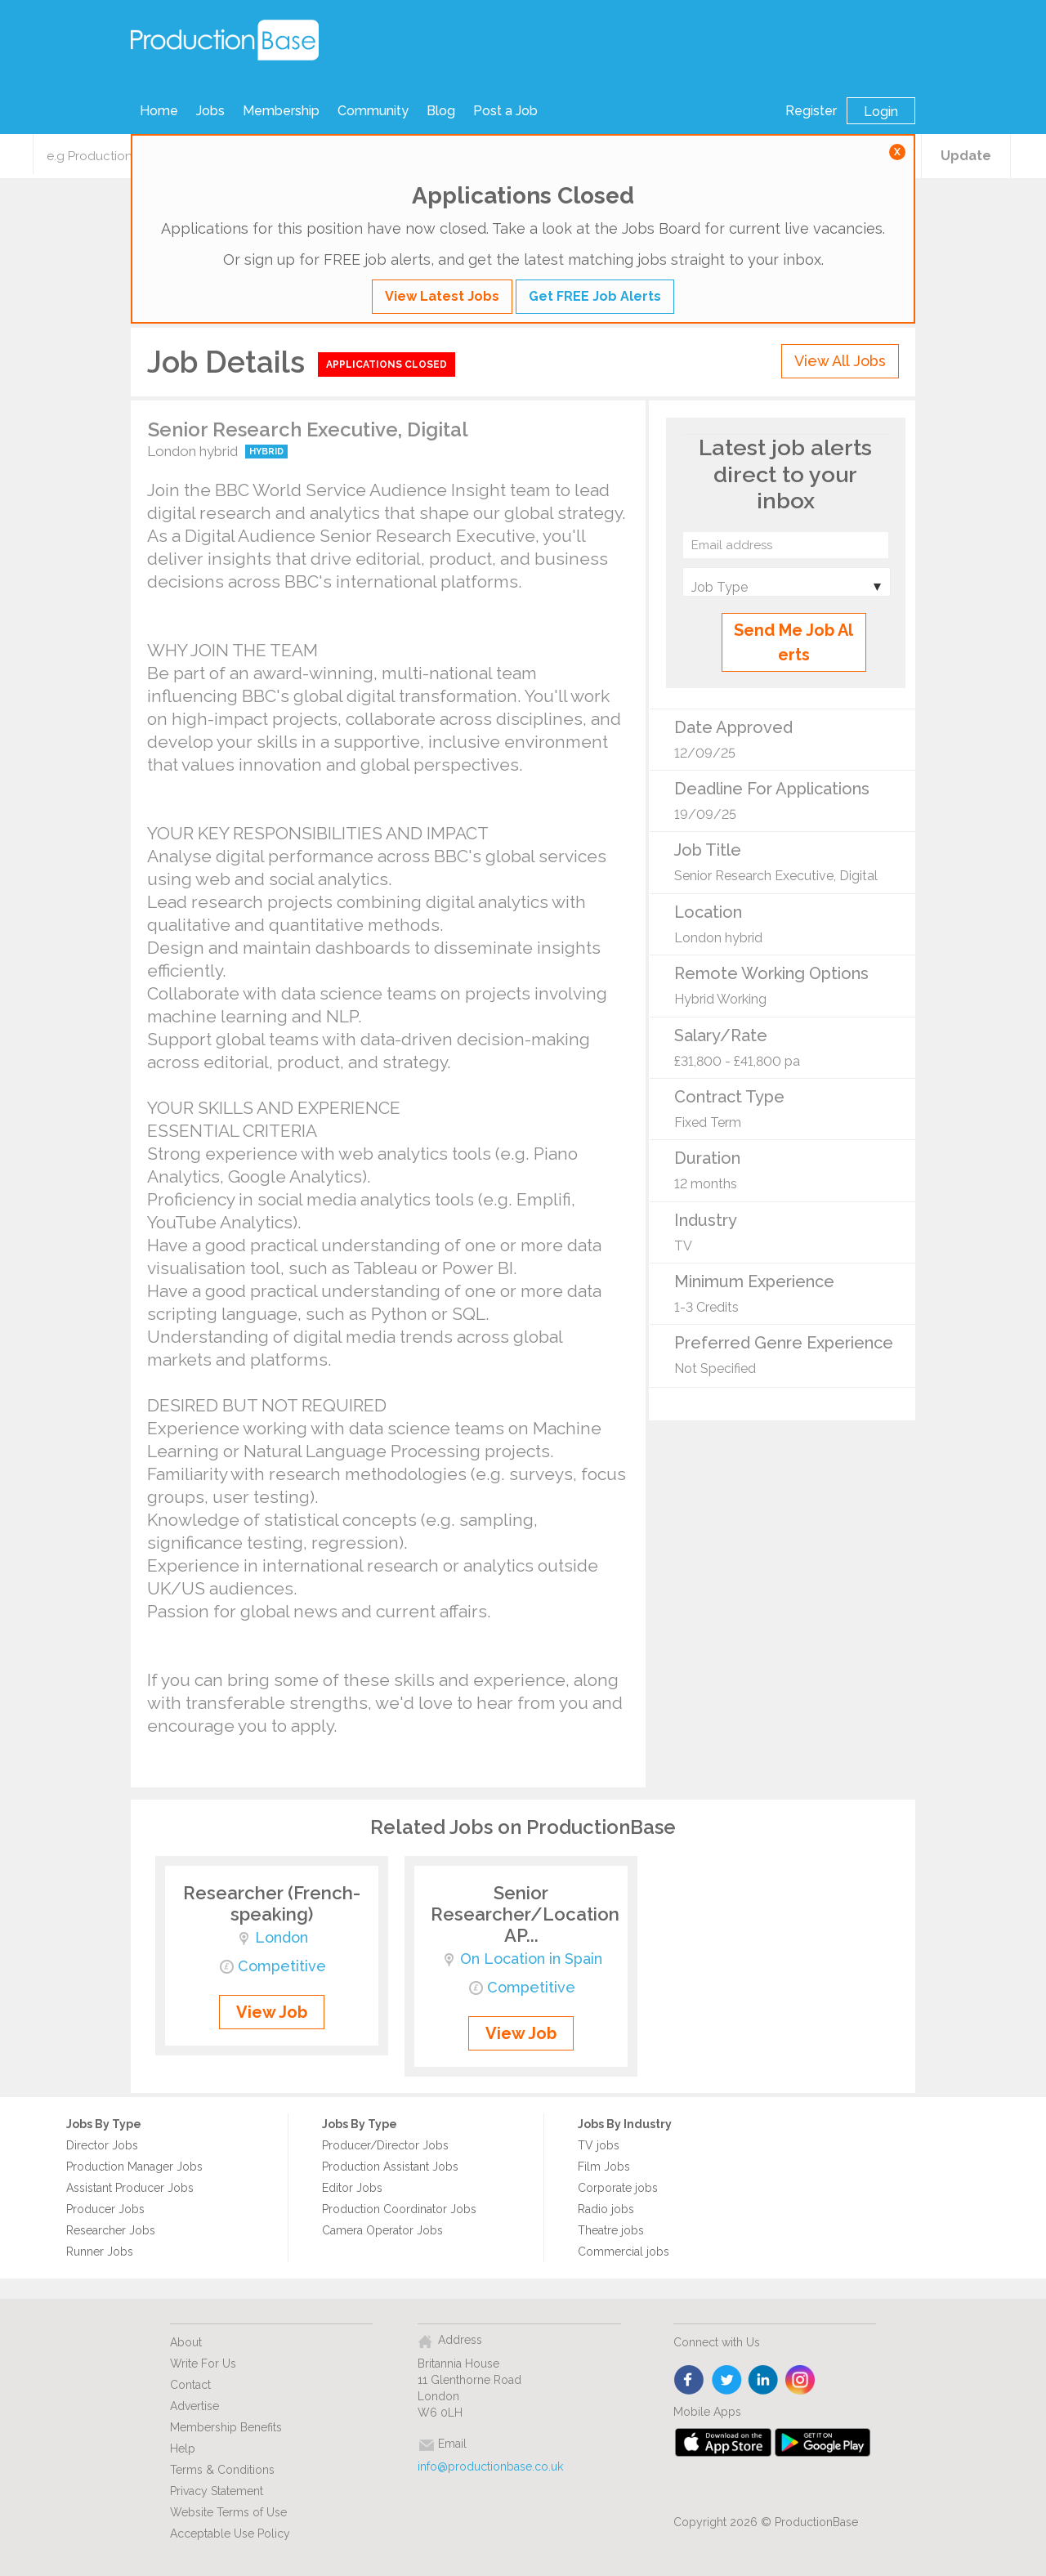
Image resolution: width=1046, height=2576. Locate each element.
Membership (281, 111)
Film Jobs (604, 2166)
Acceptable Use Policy (230, 2533)
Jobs (210, 111)
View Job (271, 2012)
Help (182, 2448)
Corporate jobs (618, 2187)
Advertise (194, 2406)
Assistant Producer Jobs (130, 2187)
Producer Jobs (105, 2209)
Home (159, 111)
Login (881, 111)
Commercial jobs (623, 2251)
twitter (727, 2380)
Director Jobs (102, 2145)
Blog (441, 111)
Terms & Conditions (222, 2469)
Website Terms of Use (228, 2512)
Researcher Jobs (110, 2230)
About (186, 2342)
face (690, 2380)
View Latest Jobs (442, 296)
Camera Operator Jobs (382, 2230)
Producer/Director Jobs (385, 2145)
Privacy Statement (216, 2491)
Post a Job (505, 111)
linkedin (763, 2380)
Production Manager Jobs (134, 2166)
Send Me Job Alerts (793, 642)
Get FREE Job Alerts (595, 296)
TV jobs (598, 2145)
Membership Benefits (226, 2427)
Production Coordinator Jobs (399, 2209)
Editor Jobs (352, 2187)
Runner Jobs (99, 2251)
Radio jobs (606, 2209)
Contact (190, 2384)
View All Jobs (840, 360)
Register (811, 111)
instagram (800, 2380)
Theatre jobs (611, 2230)
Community (373, 111)
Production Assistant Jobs (390, 2166)
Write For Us (203, 2363)
